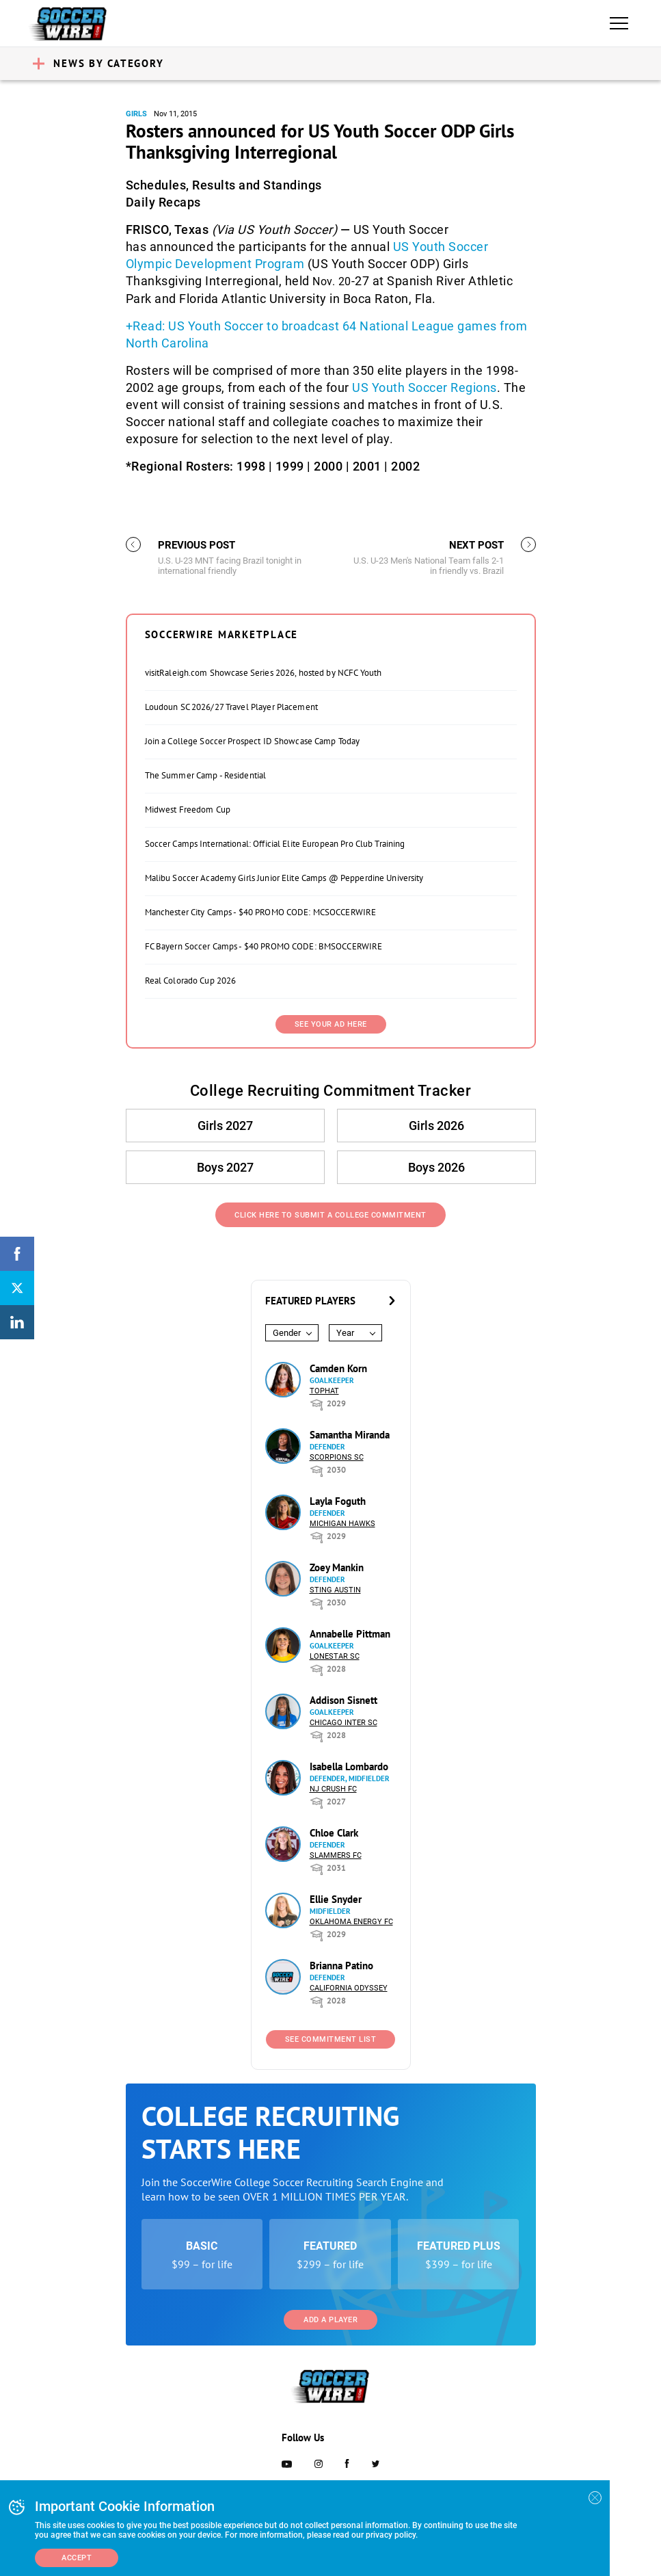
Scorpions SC (337, 1457)
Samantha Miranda (350, 1434)
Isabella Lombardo (349, 1766)
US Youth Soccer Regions (424, 387)
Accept (77, 2557)
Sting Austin (335, 1590)
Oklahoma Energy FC (351, 1921)
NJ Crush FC (333, 1789)
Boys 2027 (225, 1167)
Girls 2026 (436, 1125)
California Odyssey (349, 1988)
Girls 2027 (225, 1125)
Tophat (324, 1390)
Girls (136, 113)
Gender (287, 1333)
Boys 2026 (436, 1167)
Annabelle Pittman (350, 1633)
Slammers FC (336, 1855)
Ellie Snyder (336, 1899)
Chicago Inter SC (343, 1722)
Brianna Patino (341, 1965)
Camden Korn (338, 1368)
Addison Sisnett (343, 1700)
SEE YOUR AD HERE (331, 1024)
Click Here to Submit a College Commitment (330, 1215)
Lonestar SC (335, 1656)
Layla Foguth (338, 1501)
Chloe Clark (334, 1832)
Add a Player (330, 2319)
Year (345, 1333)
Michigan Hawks (342, 1523)
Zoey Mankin (337, 1567)
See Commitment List (331, 2039)
